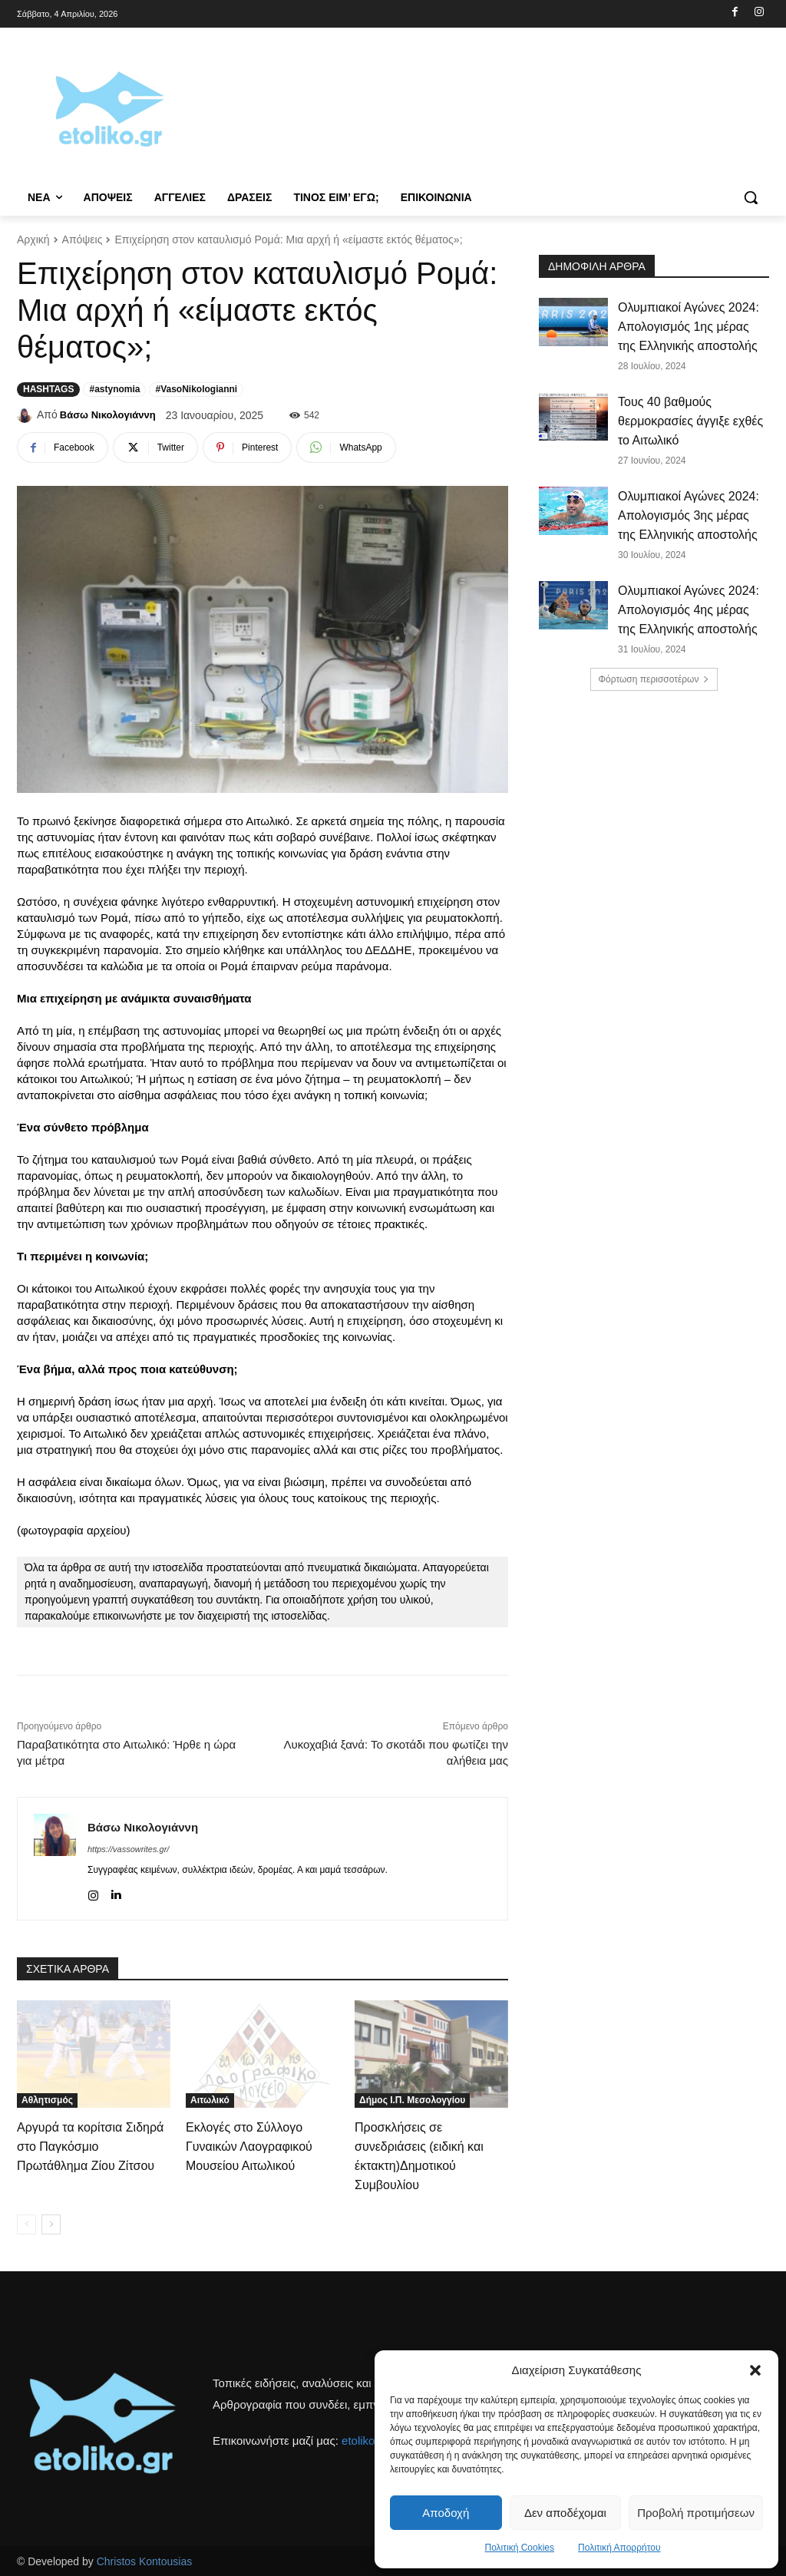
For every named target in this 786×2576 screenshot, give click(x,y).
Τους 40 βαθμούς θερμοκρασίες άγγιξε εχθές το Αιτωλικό (690, 421)
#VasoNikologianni (196, 389)
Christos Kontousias (145, 2561)
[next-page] (51, 2224)
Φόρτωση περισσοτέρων (654, 679)
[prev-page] (26, 2224)
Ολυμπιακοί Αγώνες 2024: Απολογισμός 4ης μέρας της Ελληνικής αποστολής (688, 610)
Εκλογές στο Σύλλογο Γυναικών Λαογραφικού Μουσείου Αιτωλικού (249, 2146)
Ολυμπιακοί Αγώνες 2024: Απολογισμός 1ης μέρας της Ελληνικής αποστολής (688, 326)
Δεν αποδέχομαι (565, 2512)
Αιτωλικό (210, 2100)
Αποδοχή (445, 2512)
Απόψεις (82, 239)
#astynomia (114, 389)
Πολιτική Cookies (520, 2547)
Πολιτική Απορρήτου (619, 2547)
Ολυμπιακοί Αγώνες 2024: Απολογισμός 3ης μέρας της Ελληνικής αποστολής (688, 515)
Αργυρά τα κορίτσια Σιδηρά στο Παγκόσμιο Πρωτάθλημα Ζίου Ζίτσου (90, 2146)
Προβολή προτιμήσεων (696, 2512)
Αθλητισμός (47, 2100)
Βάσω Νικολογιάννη (108, 415)
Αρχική (33, 239)
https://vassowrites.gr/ (128, 1849)
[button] (755, 2370)
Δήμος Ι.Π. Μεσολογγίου (412, 2100)
